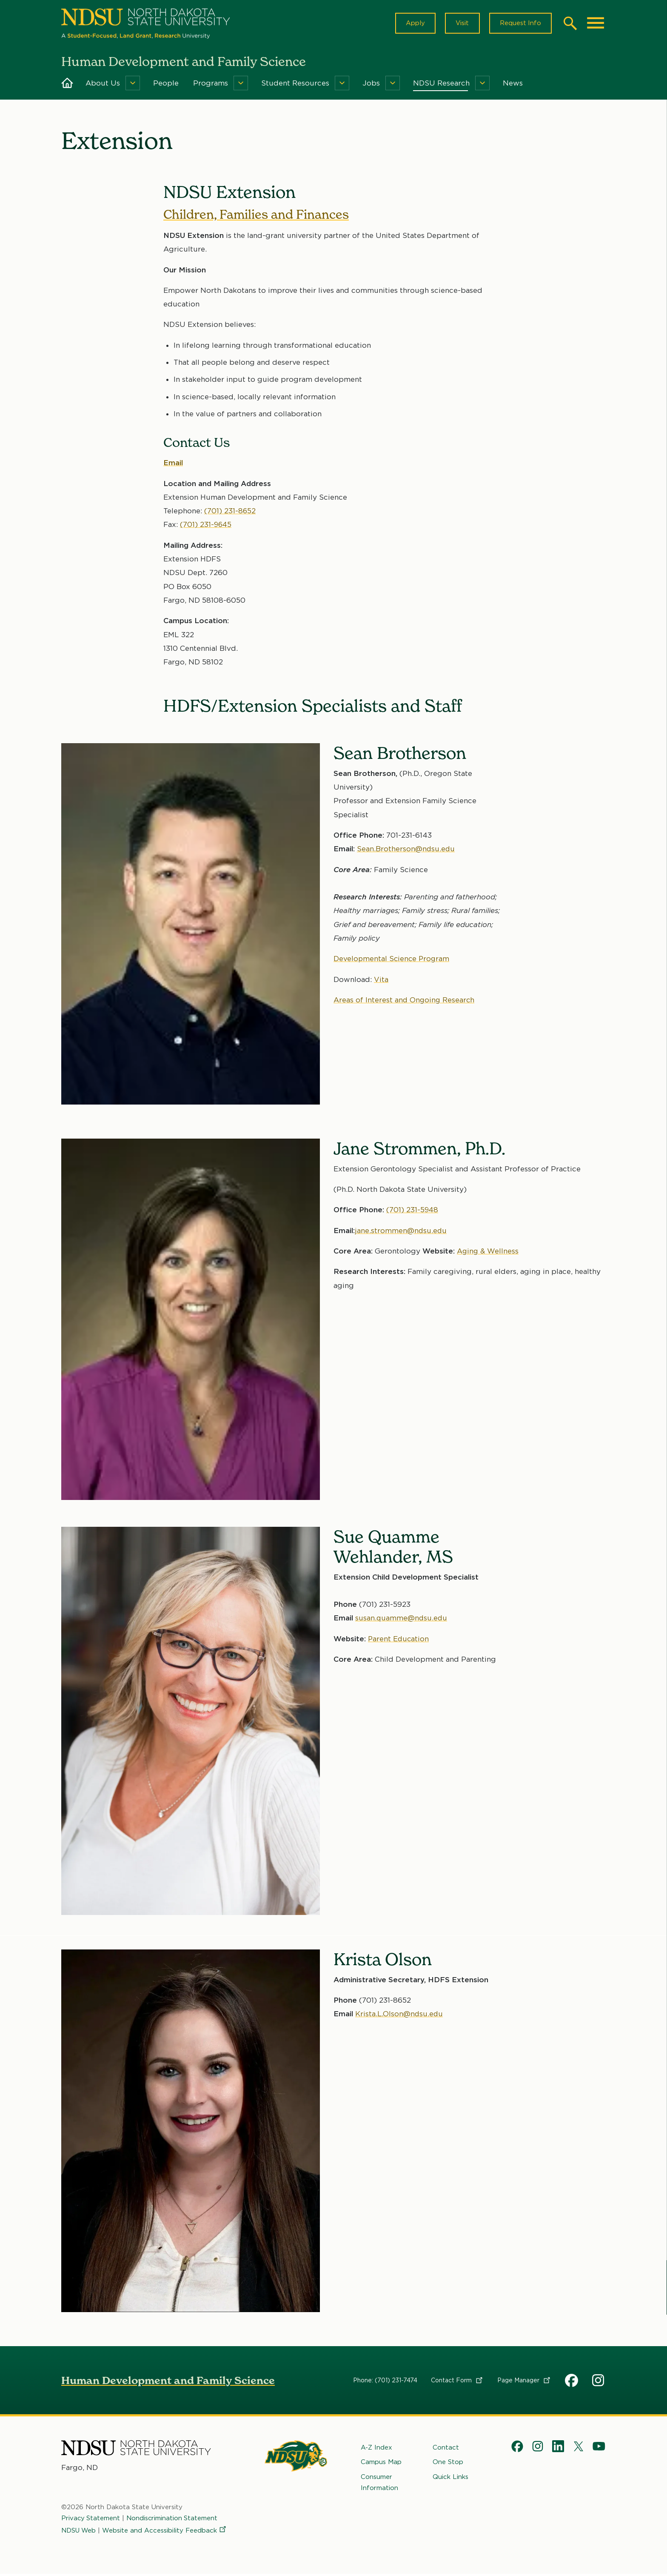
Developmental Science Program (392, 960)
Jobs (371, 84)
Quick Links (450, 2478)
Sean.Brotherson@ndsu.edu (406, 850)
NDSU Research (441, 84)
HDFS (572, 2382)
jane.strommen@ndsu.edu (401, 1232)
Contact (457, 2382)
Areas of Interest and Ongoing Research (405, 1001)
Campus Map (381, 2463)
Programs (210, 84)
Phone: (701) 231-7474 (385, 2382)
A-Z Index (376, 2449)
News (513, 84)
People (166, 84)
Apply (413, 24)
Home (67, 84)
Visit (460, 24)
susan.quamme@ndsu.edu (401, 1620)
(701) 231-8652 (230, 512)
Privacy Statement (91, 2520)
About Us (103, 84)
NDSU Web (79, 2532)
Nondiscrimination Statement (173, 2520)
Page (524, 2382)
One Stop (448, 2463)
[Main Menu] (595, 24)
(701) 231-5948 (412, 1211)
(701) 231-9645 (206, 526)
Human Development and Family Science (168, 2382)
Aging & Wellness (488, 1252)
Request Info (520, 24)
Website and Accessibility (165, 2532)
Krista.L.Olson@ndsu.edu (399, 2015)
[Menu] (132, 84)
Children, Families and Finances (257, 215)
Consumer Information (379, 2484)
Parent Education (399, 1640)
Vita (381, 981)
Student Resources (295, 84)
